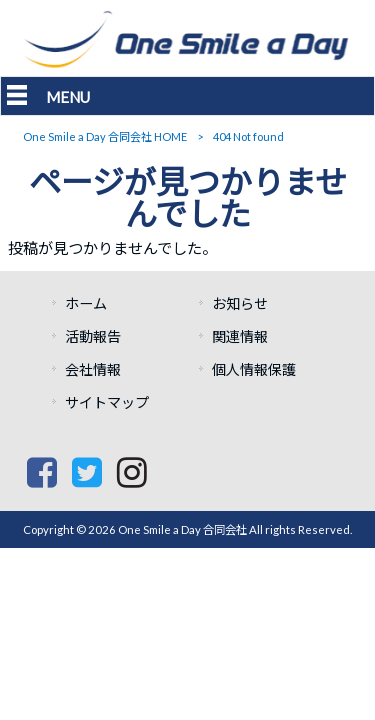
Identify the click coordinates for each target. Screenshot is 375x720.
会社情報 (93, 369)
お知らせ (240, 303)
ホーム (93, 303)
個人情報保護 (254, 369)
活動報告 (93, 336)
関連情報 (240, 336)
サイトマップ (107, 402)
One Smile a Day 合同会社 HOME (105, 136)
